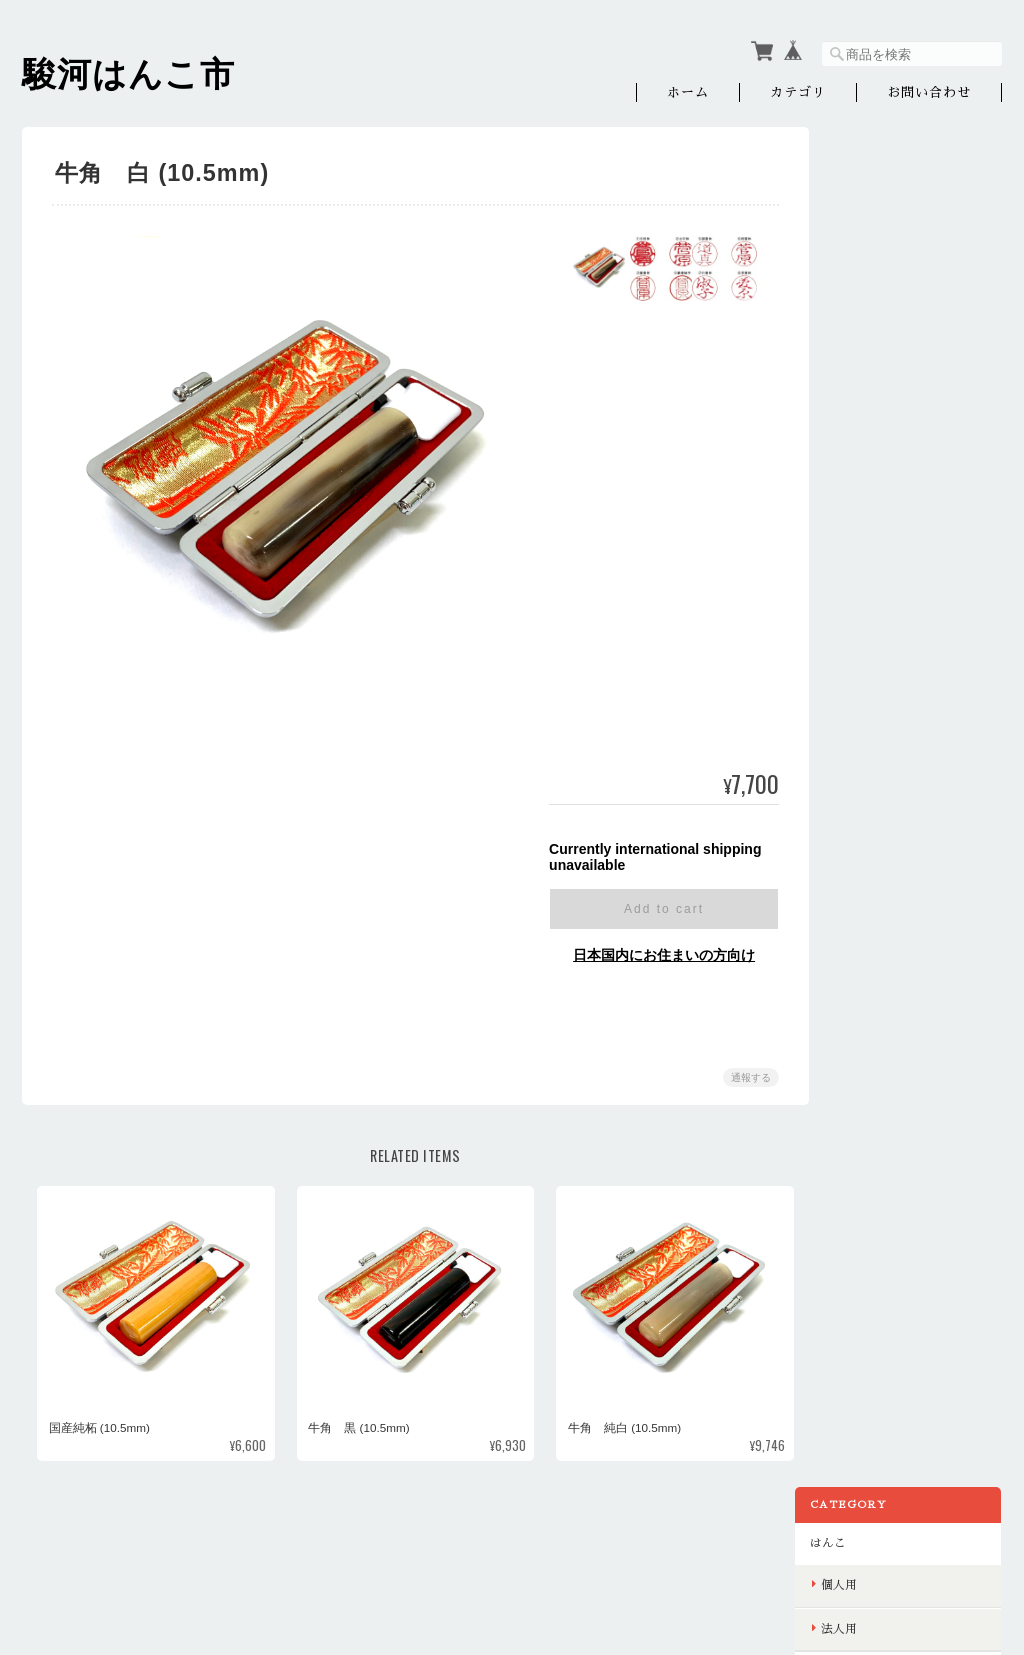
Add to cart (657, 909)
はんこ (855, 183)
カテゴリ (798, 92)
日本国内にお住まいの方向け (657, 955)
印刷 (849, 355)
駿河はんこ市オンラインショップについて (588, 1553)
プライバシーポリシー (781, 1553)
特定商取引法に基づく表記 (909, 556)
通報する (744, 1077)
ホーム (688, 92)
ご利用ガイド (873, 513)
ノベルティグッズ (885, 313)
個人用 (866, 226)
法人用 (866, 269)
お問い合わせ (929, 92)
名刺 (860, 398)
